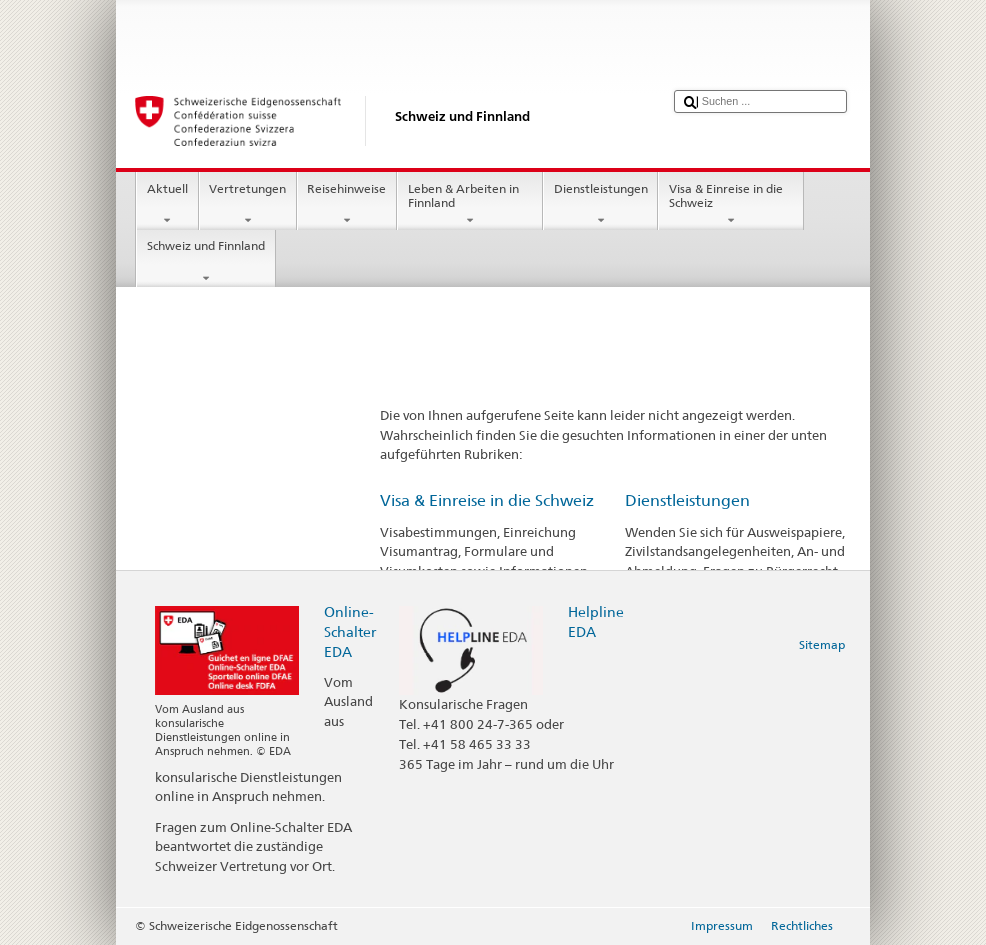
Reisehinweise (347, 205)
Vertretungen (248, 205)
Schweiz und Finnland (205, 262)
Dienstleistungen (600, 205)
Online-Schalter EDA (350, 631)
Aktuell (167, 205)
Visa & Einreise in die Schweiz (731, 205)
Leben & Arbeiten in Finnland (470, 205)
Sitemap (822, 644)
